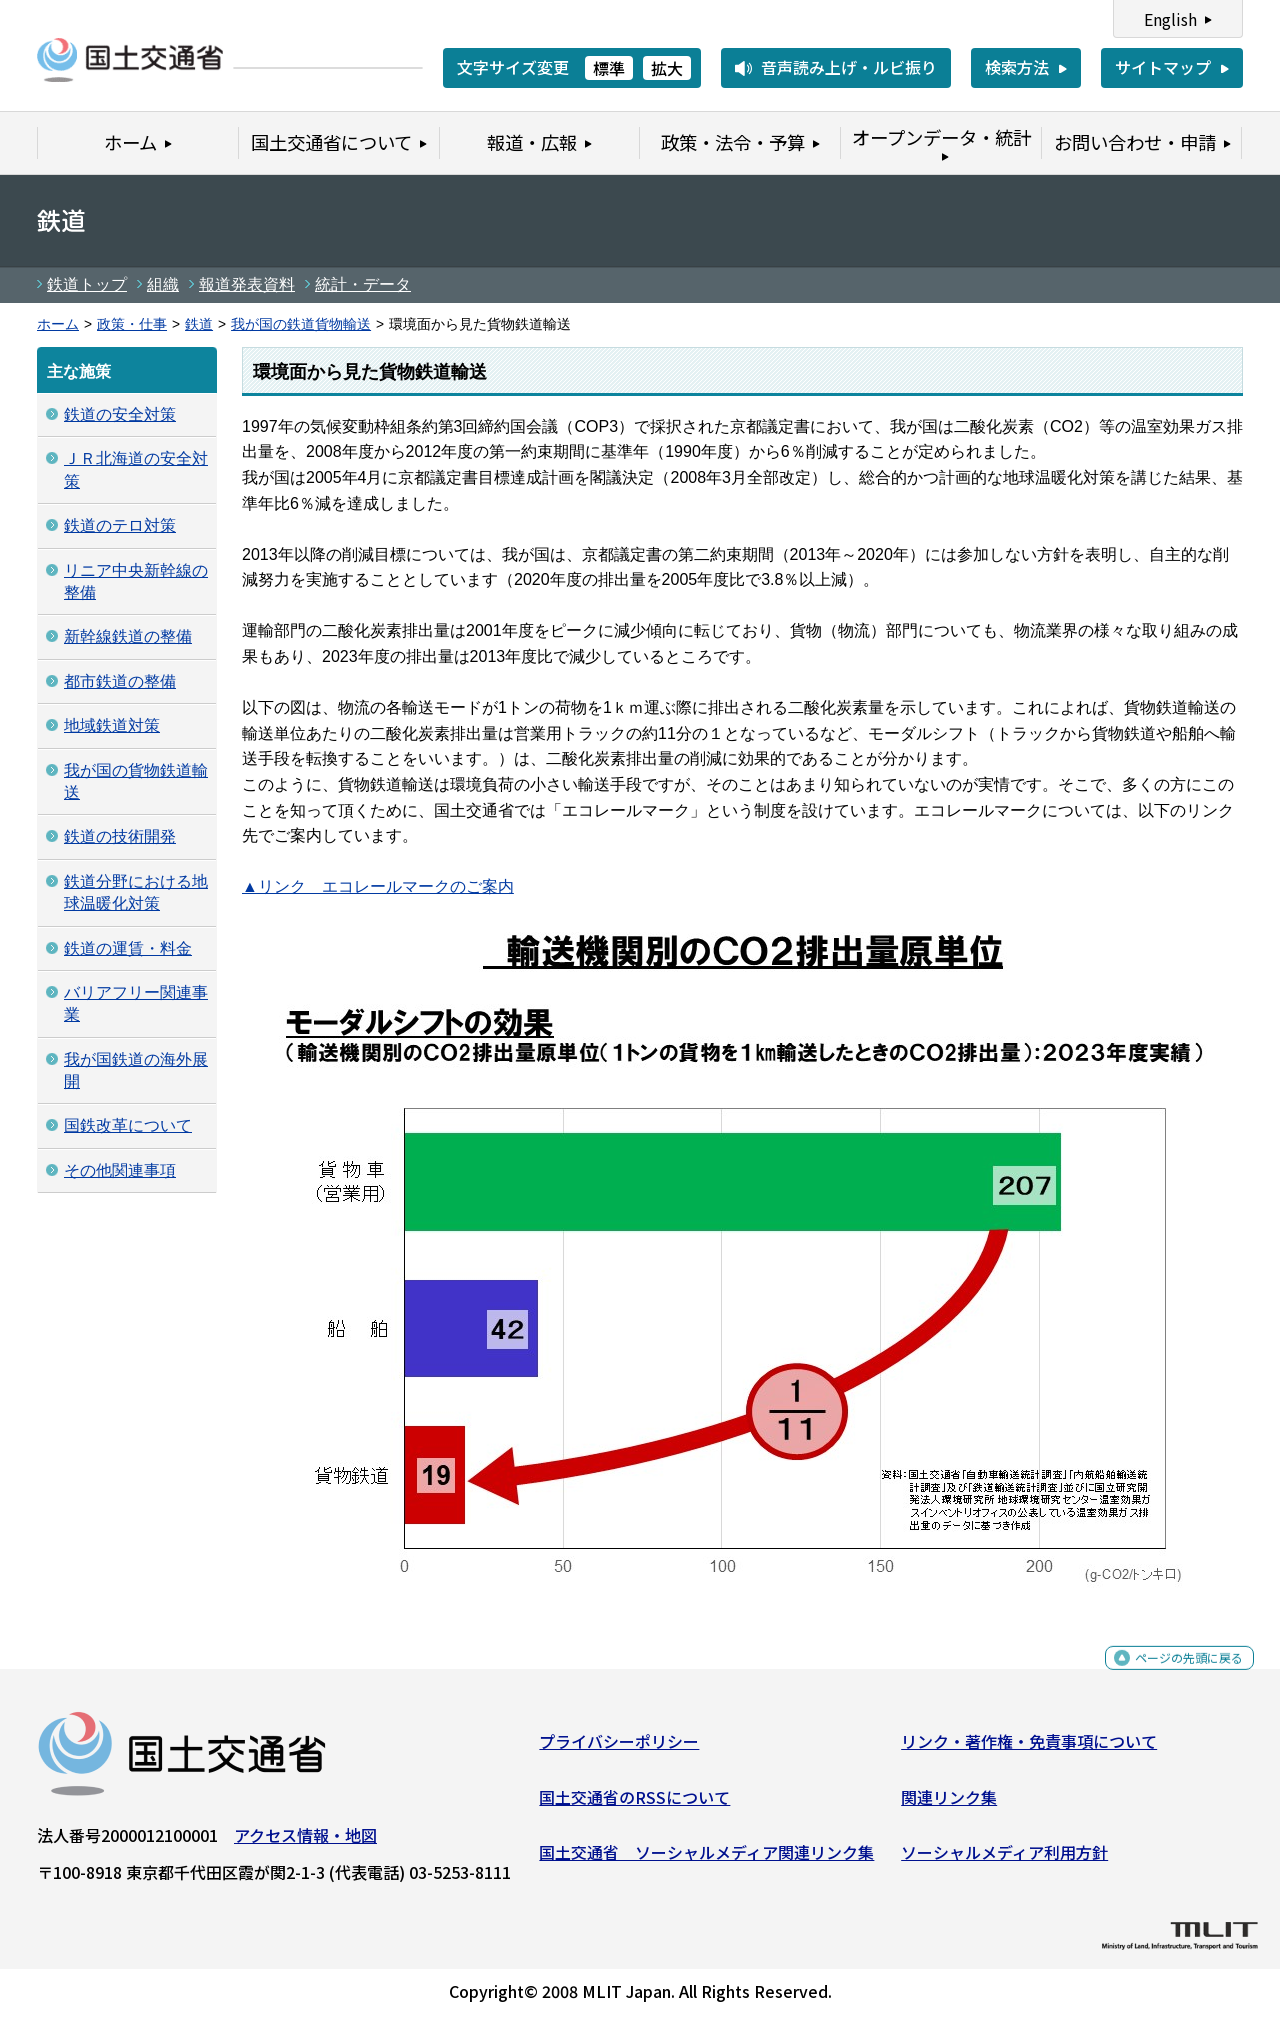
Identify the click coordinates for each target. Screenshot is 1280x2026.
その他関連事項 (120, 1170)
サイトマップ (1163, 67)
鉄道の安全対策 (120, 414)
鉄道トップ (87, 284)
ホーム (58, 324)
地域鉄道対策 (112, 725)
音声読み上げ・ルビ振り (849, 67)
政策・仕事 (132, 324)
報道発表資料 (247, 284)
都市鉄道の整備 (120, 681)
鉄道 (199, 324)
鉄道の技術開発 (120, 836)
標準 (609, 68)
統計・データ (363, 284)
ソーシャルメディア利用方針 (1004, 1860)
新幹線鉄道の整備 (128, 636)
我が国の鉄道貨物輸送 (301, 324)
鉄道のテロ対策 (120, 525)
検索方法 (1017, 67)
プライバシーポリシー (619, 1749)
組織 (163, 284)
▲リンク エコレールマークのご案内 (378, 886)
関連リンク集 (949, 1804)
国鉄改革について (128, 1125)
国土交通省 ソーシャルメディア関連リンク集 (706, 1860)
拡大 (667, 68)
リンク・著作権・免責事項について (1029, 1749)
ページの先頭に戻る (1172, 1676)
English (1170, 19)
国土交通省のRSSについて (634, 1804)
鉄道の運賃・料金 (128, 948)
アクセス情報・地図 (305, 1843)
